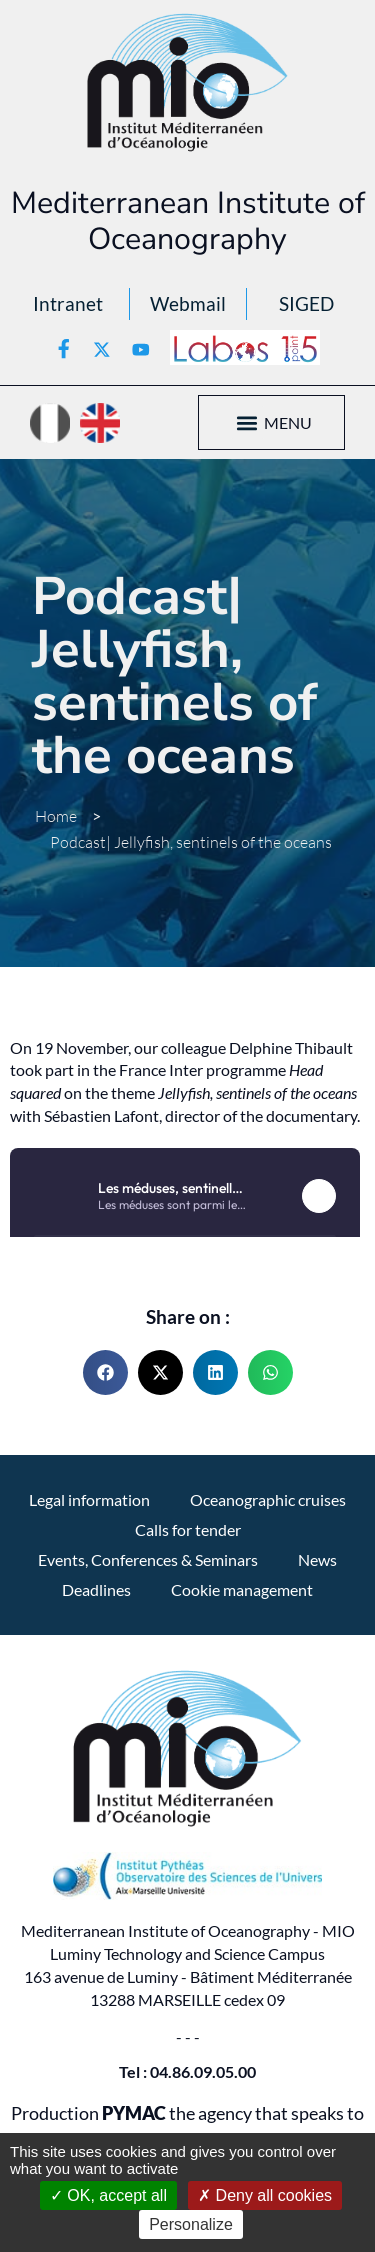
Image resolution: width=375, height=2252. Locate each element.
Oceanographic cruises (268, 1499)
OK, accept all (108, 2195)
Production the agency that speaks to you (187, 2125)
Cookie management (242, 1589)
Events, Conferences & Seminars (148, 1559)
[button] (247, 422)
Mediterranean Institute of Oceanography (188, 221)
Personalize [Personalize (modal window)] (191, 2224)
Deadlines (96, 1589)
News (317, 1559)
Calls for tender (188, 1529)
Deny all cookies (265, 2195)
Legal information (89, 1499)
